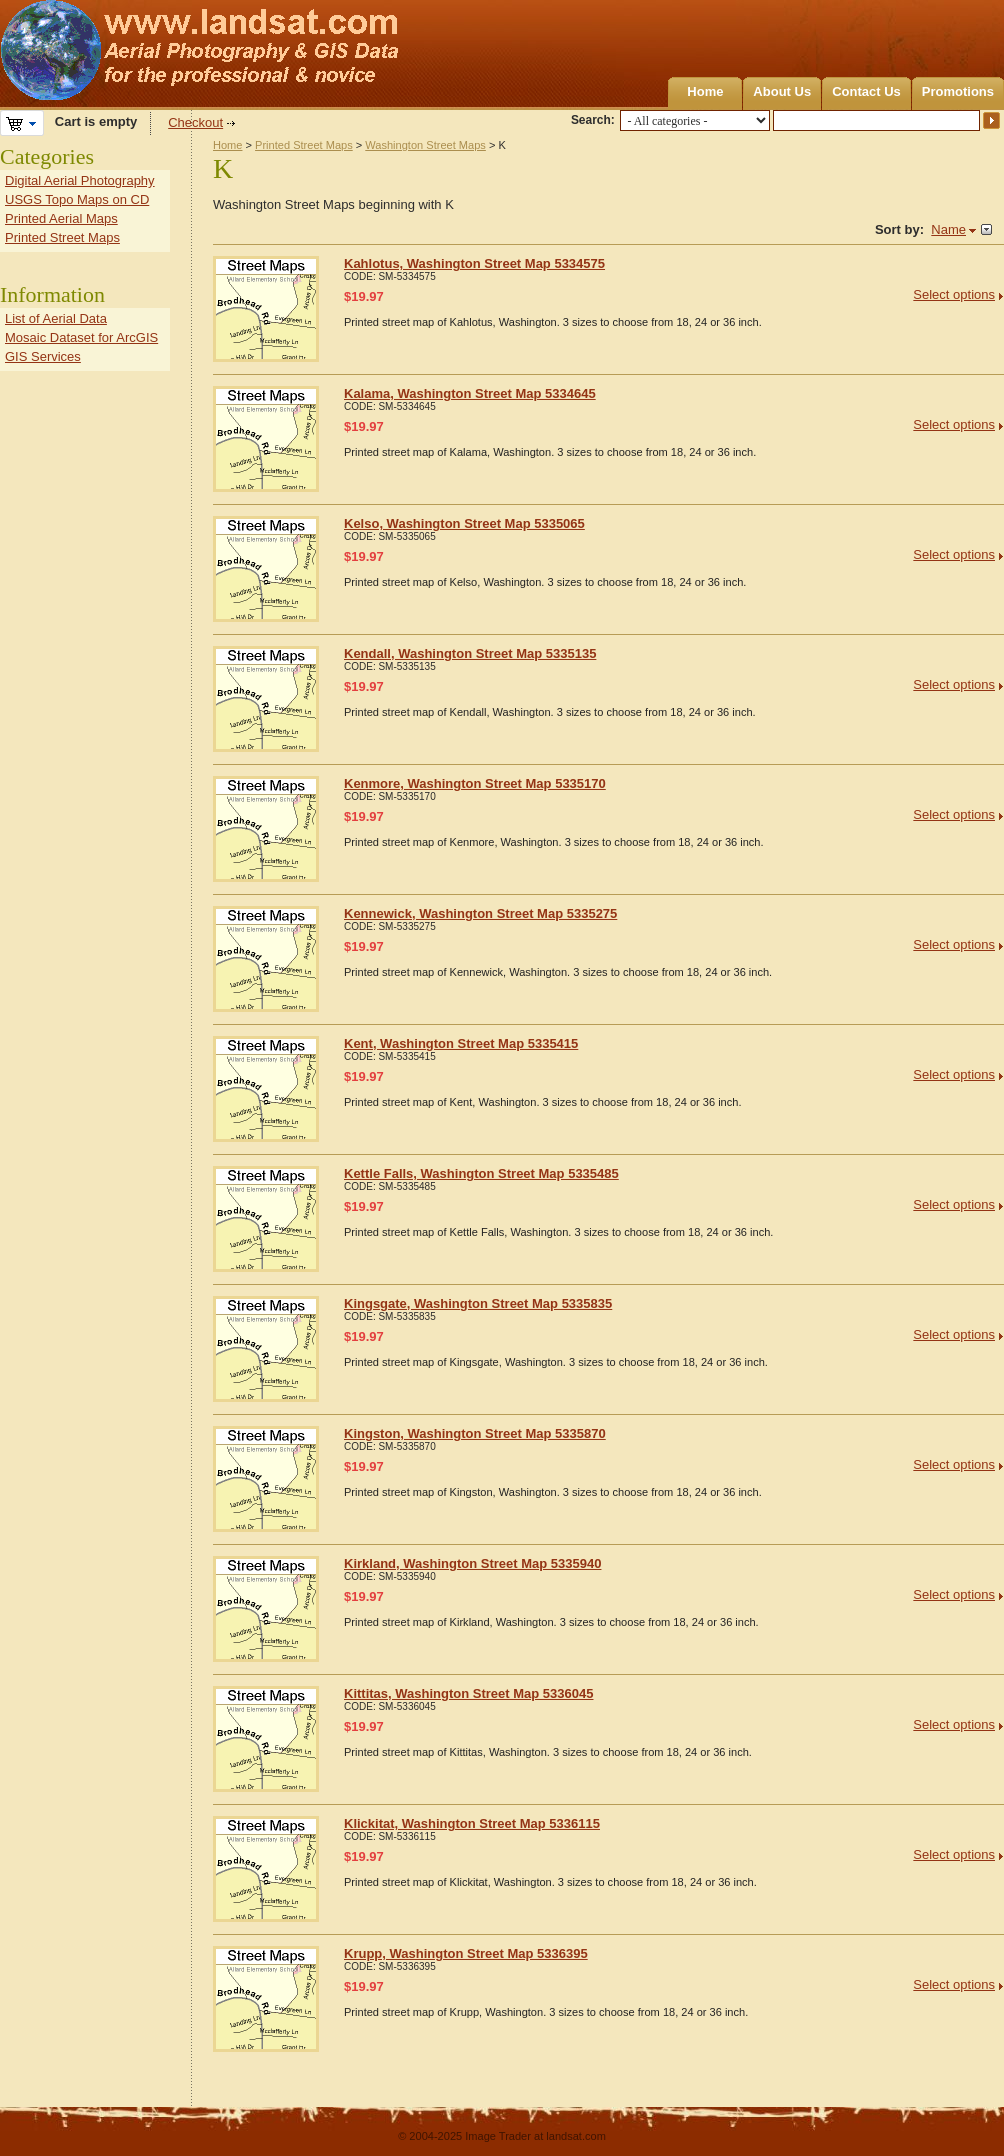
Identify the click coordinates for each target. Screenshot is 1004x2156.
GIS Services (43, 356)
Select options (954, 294)
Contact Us (866, 91)
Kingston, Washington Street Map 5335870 (475, 1433)
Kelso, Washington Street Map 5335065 (464, 523)
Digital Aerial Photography (80, 180)
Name (948, 229)
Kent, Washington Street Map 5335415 (461, 1043)
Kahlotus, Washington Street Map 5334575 (474, 263)
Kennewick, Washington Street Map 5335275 (480, 913)
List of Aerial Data (56, 318)
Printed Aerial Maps (61, 218)
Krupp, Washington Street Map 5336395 (466, 1953)
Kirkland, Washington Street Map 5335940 (472, 1563)
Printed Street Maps (304, 145)
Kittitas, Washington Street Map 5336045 (468, 1693)
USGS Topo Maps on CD (77, 199)
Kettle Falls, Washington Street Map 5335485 (481, 1173)
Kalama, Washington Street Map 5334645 (470, 393)
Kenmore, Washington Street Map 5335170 (475, 783)
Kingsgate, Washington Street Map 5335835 (478, 1303)
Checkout (195, 122)
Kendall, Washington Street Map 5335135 (470, 653)
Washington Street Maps (425, 145)
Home (705, 91)
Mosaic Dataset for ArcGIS (81, 337)
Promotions (958, 91)
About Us (782, 91)
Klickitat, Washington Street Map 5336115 (472, 1823)
